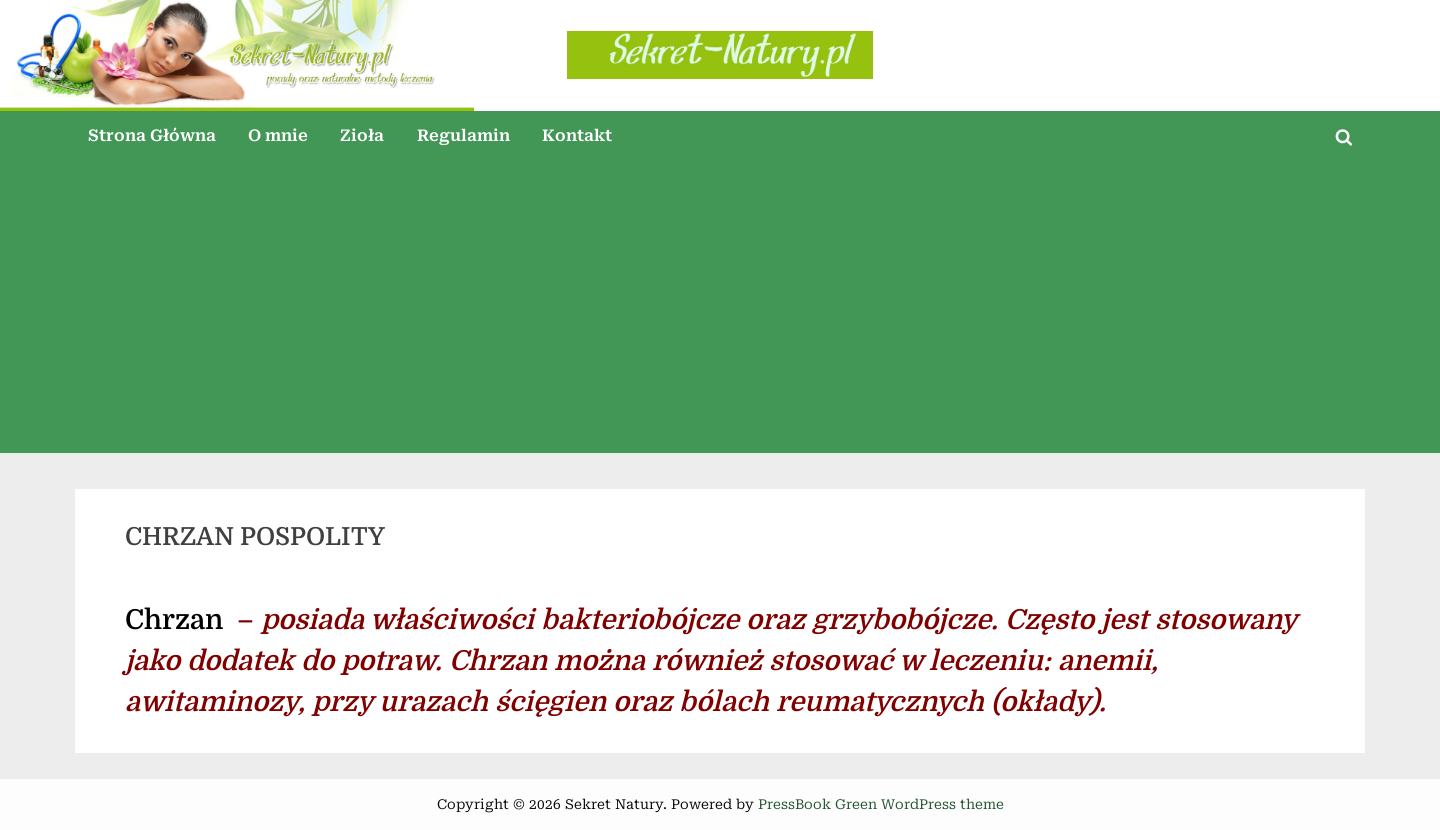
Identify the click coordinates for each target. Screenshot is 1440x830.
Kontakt (577, 135)
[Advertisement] (720, 313)
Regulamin (463, 135)
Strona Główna (152, 135)
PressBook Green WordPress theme (881, 804)
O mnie (278, 135)
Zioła (362, 135)
